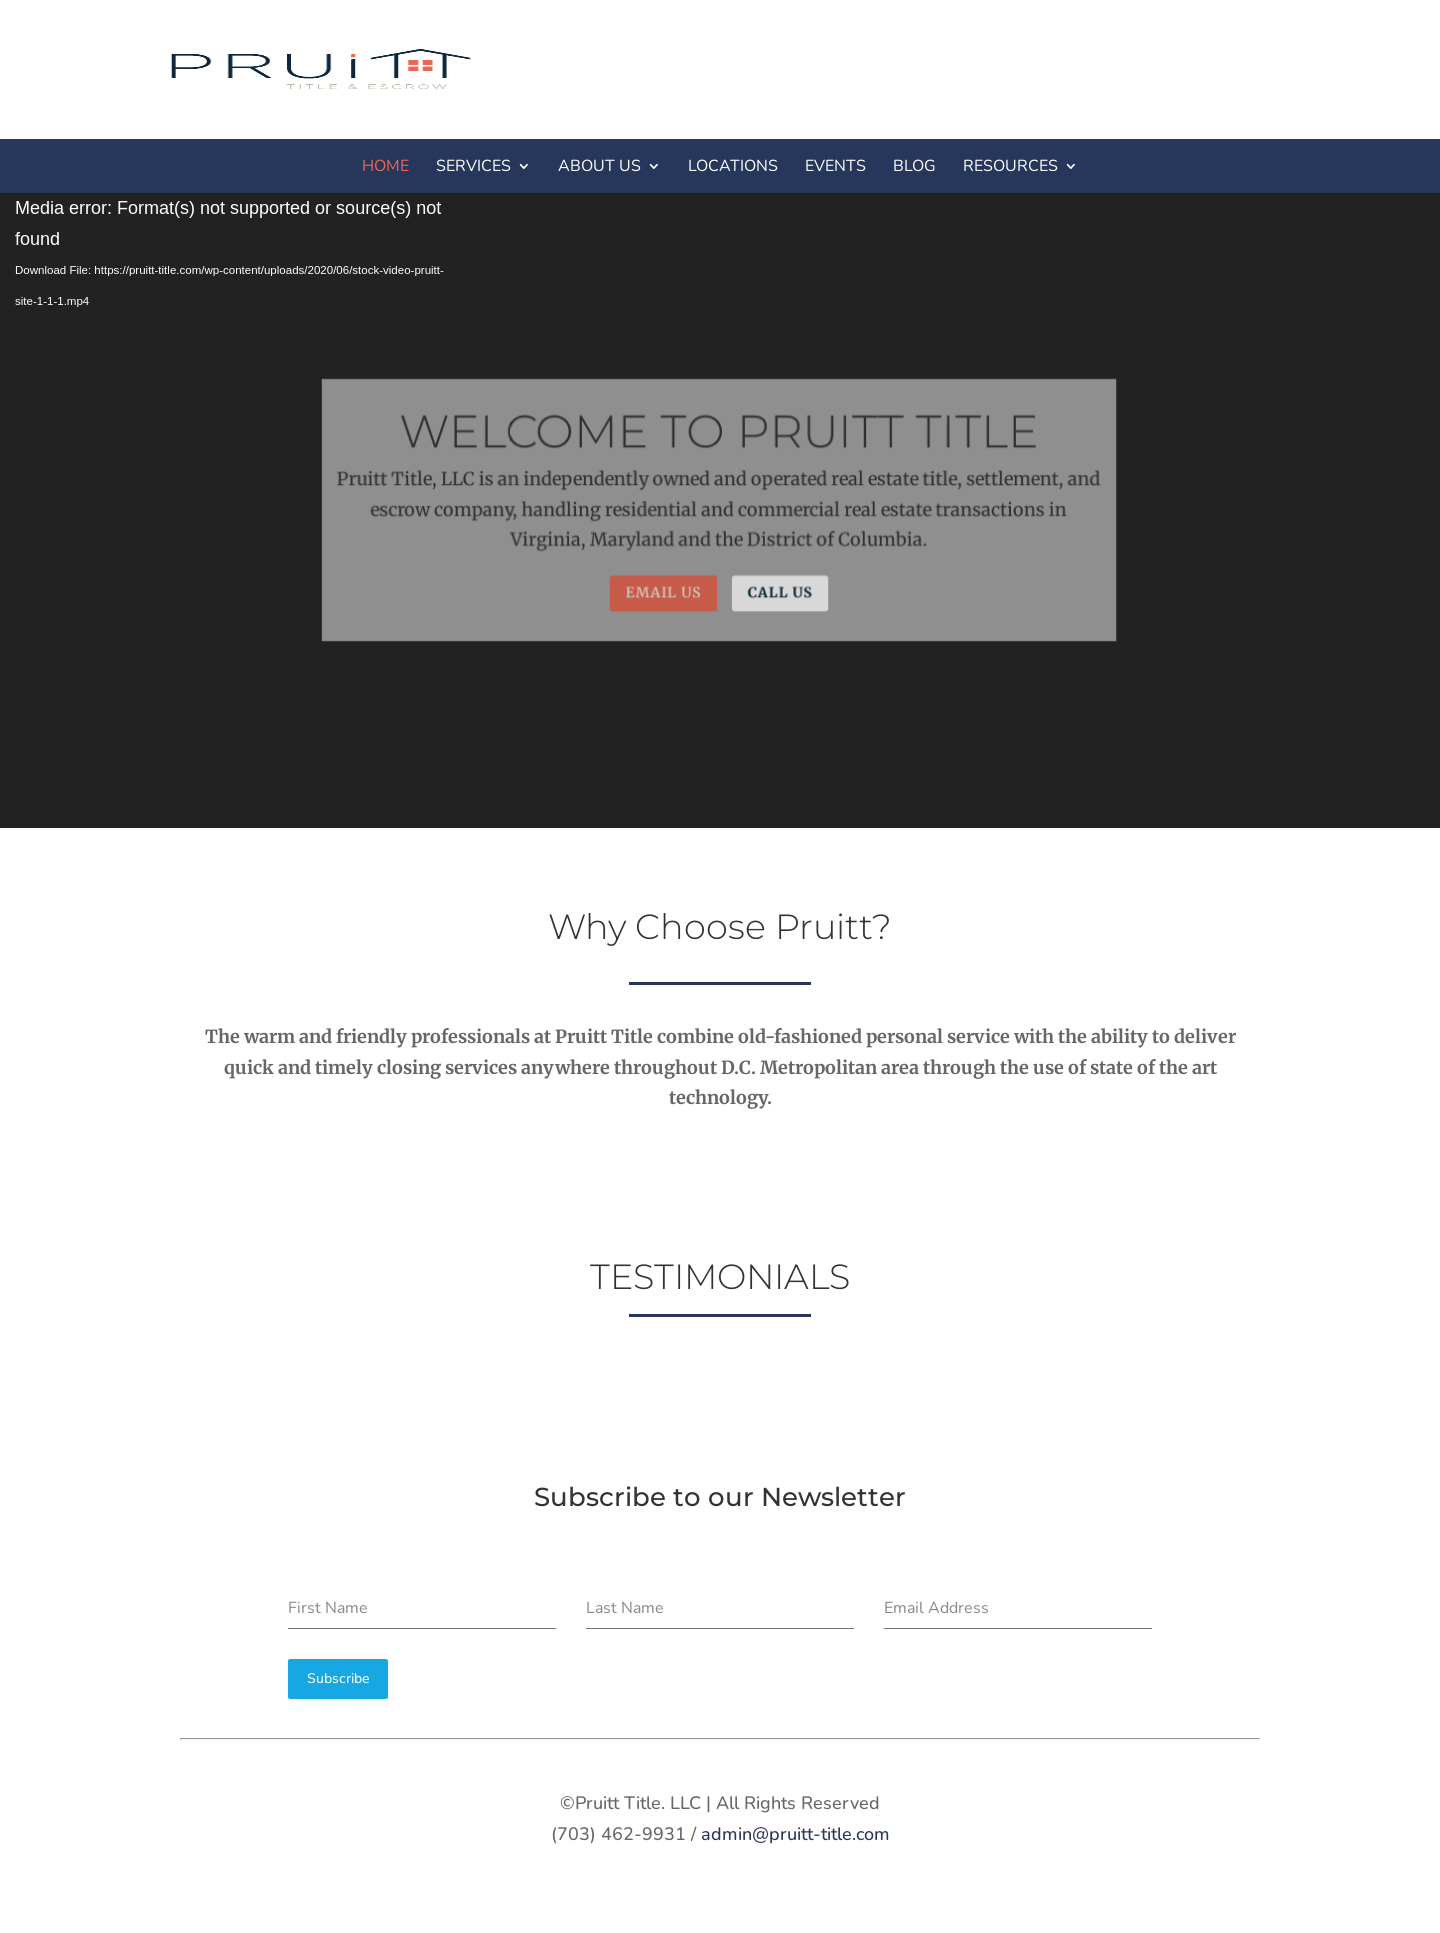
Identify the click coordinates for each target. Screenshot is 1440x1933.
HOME (385, 166)
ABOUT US (599, 166)
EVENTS (835, 166)
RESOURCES (1010, 166)
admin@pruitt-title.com (795, 1834)
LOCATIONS (733, 166)
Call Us (779, 592)
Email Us (663, 592)
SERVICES (473, 166)
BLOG (914, 166)
